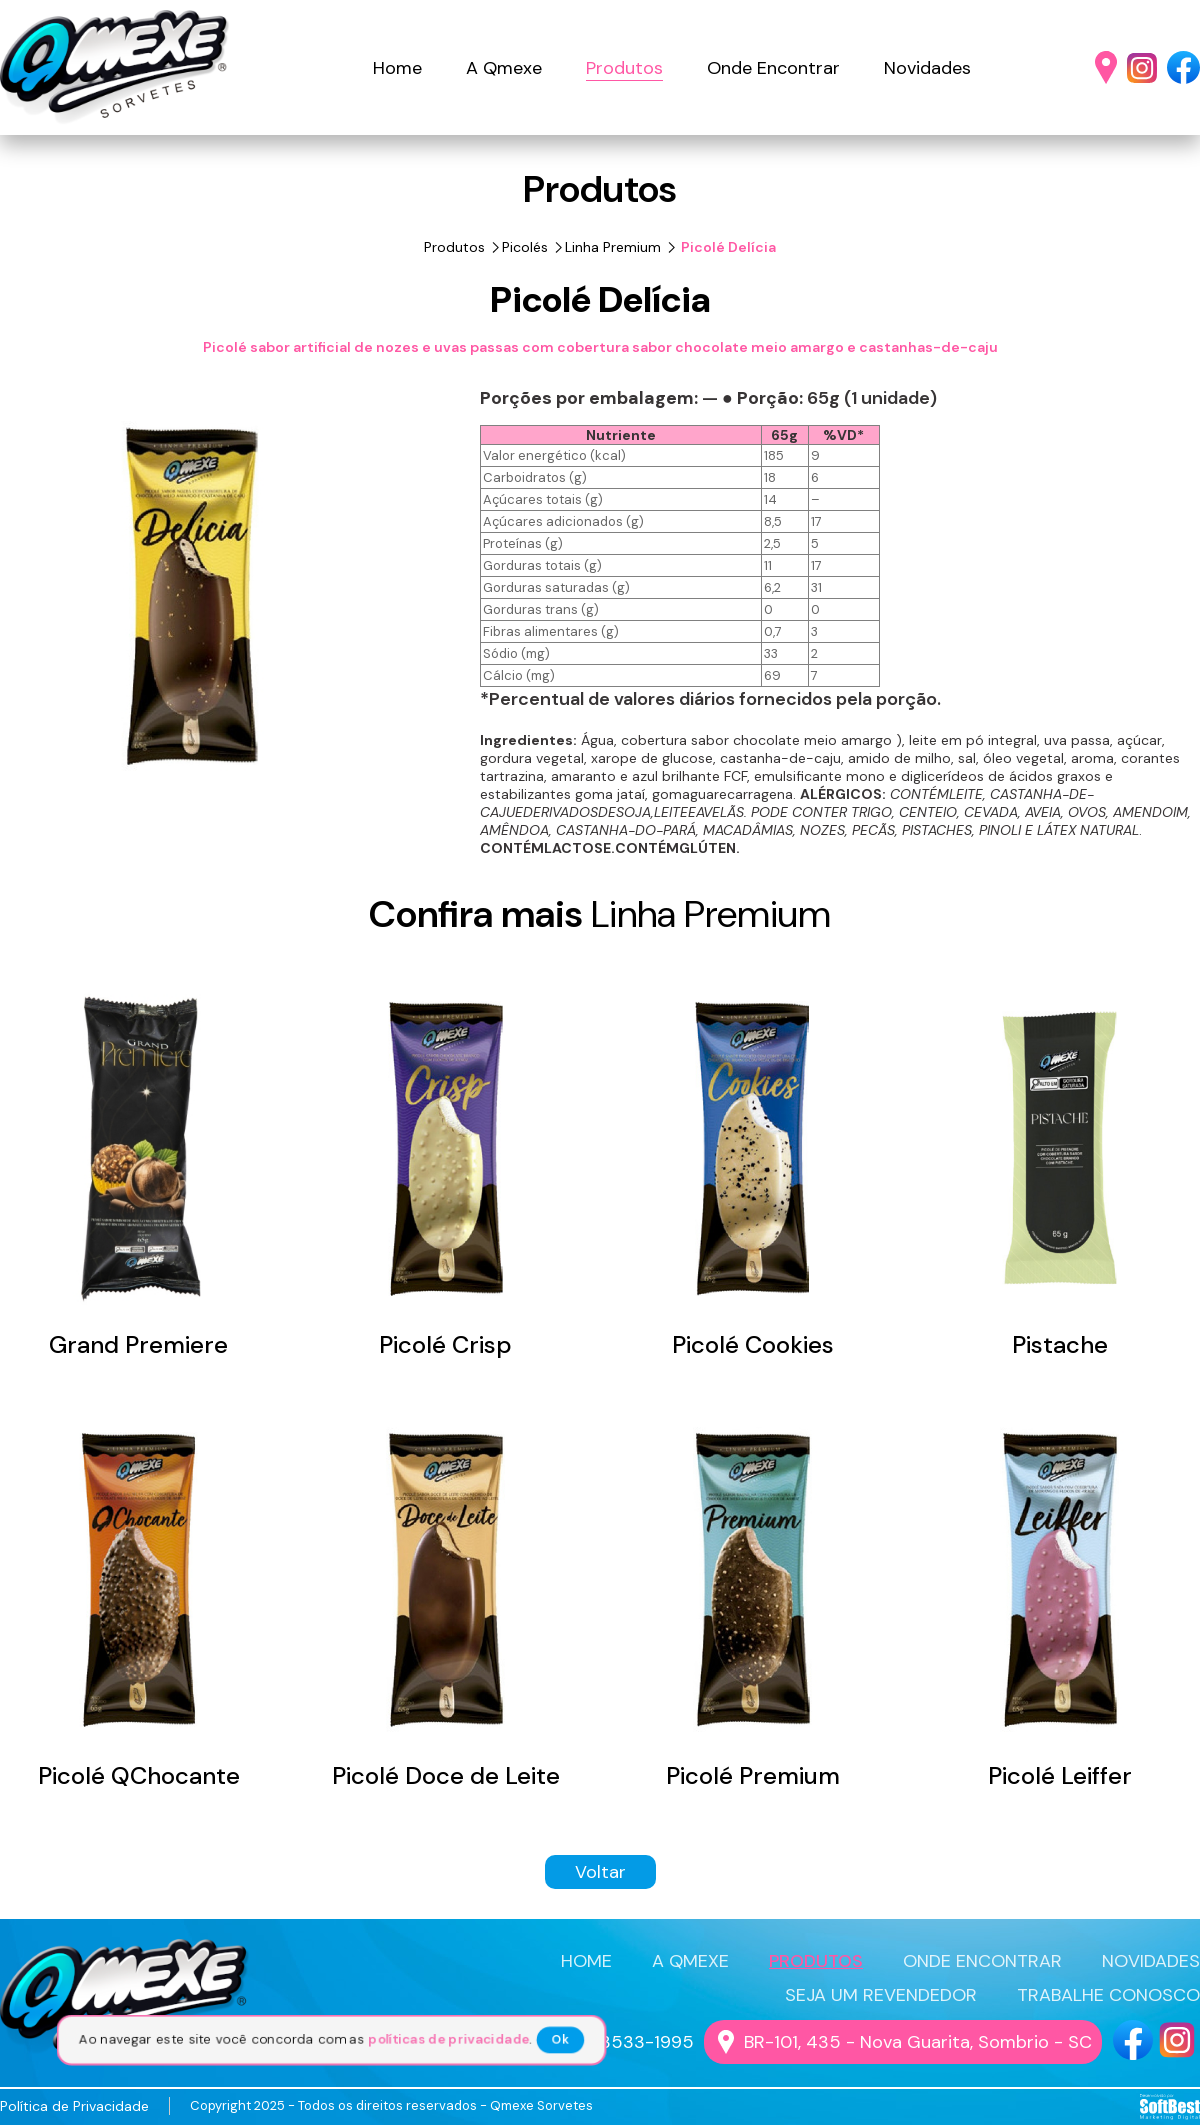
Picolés (525, 247)
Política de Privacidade (74, 2106)
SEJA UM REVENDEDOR (881, 1995)
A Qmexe (504, 68)
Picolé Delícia (727, 247)
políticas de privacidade (453, 2040)
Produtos (624, 68)
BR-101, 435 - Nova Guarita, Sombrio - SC (918, 2042)
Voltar (600, 1872)
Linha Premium (613, 247)
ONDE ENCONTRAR (982, 1961)
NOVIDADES (1151, 1961)
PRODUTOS (816, 1961)
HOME (586, 1961)
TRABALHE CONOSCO (1108, 1995)
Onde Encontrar (773, 68)
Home (397, 68)
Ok (567, 2040)
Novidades (927, 68)
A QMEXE (690, 1961)
